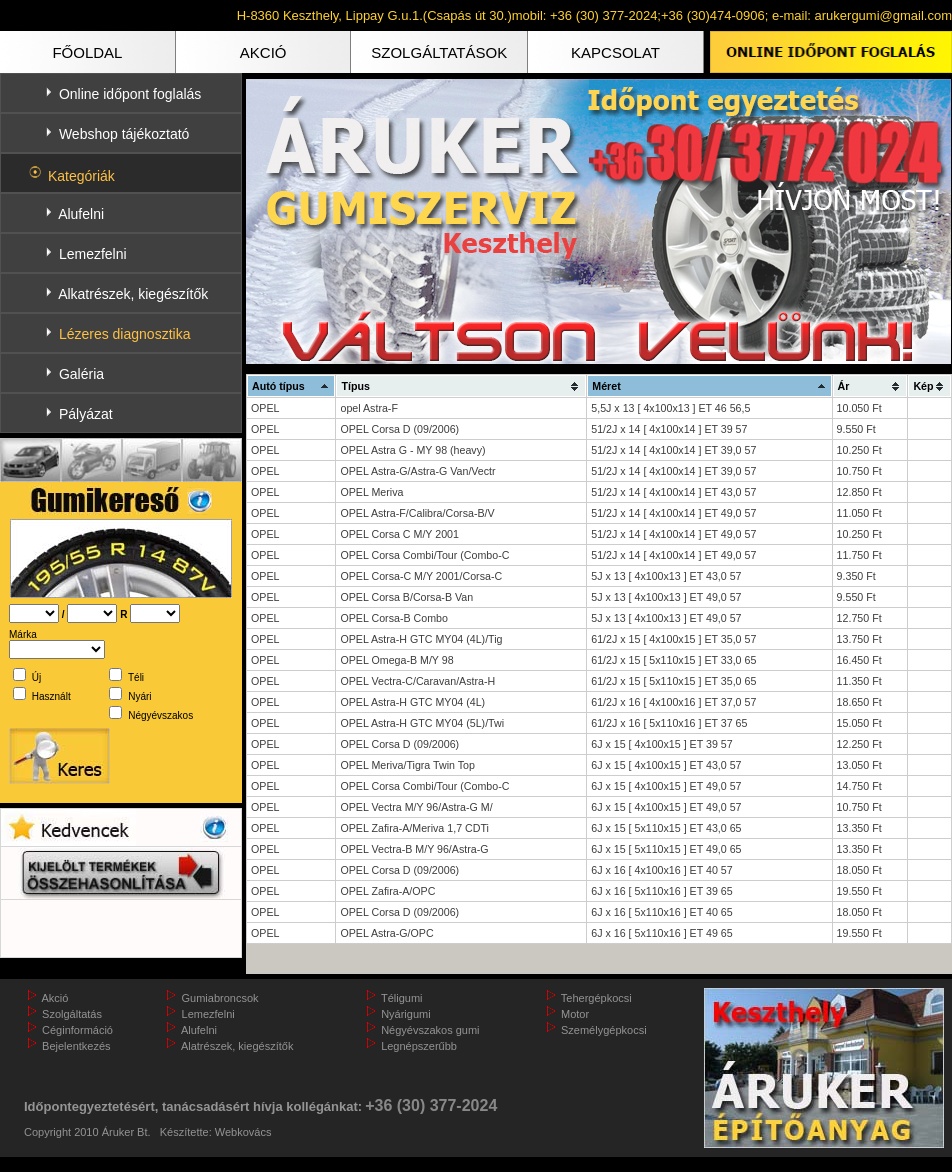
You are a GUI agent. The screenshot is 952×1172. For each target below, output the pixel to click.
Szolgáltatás (72, 1014)
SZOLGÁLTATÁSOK (439, 52)
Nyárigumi (406, 1014)
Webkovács (243, 1132)
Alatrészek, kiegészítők (237, 1046)
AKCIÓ (263, 52)
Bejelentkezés (76, 1046)
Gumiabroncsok (220, 998)
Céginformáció (77, 1030)
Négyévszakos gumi (430, 1030)
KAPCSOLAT (615, 52)
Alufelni (81, 214)
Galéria (81, 374)
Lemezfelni (93, 254)
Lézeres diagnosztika (125, 334)
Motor (575, 1014)
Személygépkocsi (604, 1030)
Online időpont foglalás (130, 94)
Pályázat (86, 414)
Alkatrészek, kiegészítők (133, 294)
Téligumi (402, 998)
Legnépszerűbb (419, 1046)
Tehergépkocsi (596, 998)
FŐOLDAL (87, 52)
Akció (54, 998)
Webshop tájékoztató (124, 134)
